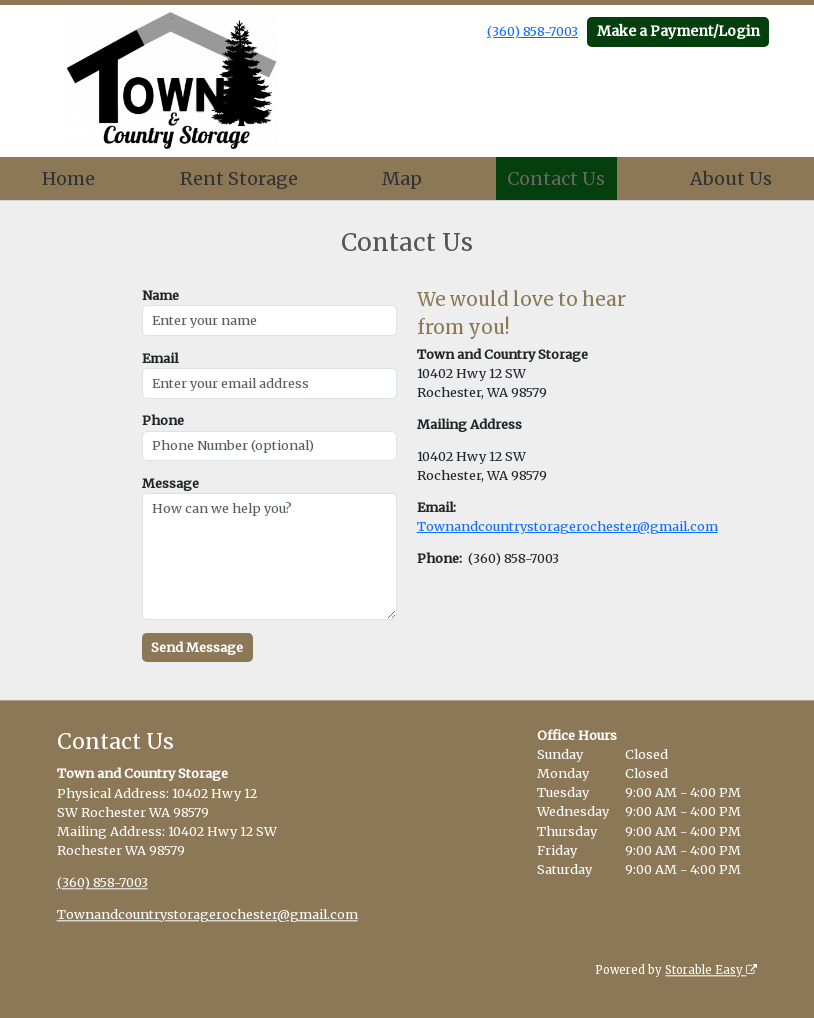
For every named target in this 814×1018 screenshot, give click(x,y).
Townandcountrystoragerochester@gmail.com (567, 526)
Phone (163, 420)
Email (160, 358)
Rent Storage (239, 178)
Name (160, 295)
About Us (731, 178)
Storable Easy (711, 970)
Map (402, 178)
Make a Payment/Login (678, 31)
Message (170, 483)
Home (68, 178)
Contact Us (556, 178)
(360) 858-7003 (532, 31)
